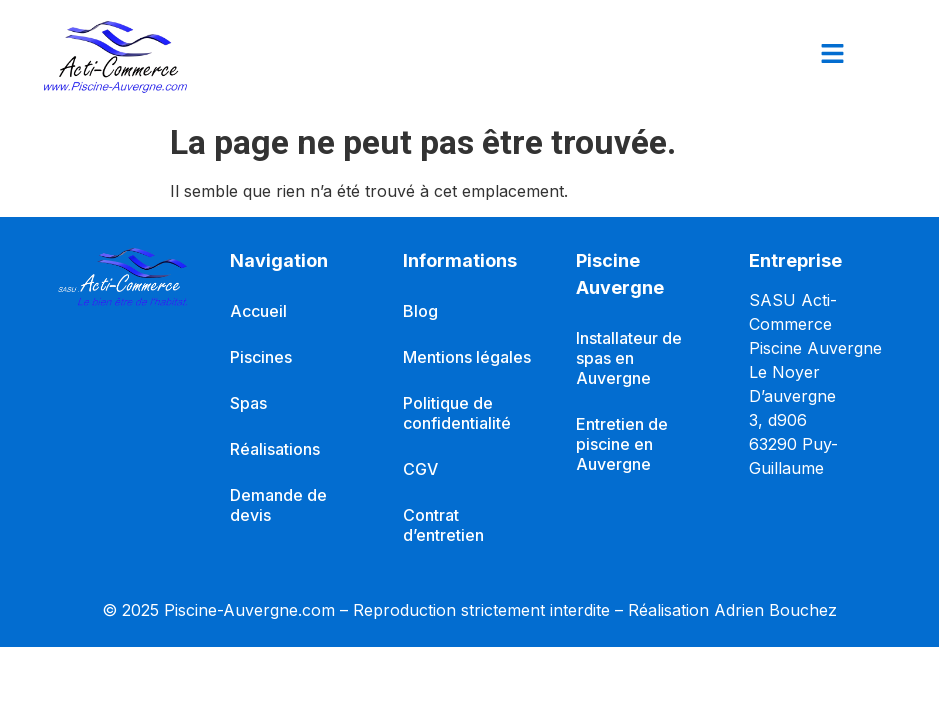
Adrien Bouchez (775, 610)
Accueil (258, 311)
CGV (420, 469)
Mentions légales (467, 357)
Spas (248, 403)
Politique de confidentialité (457, 413)
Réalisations (275, 449)
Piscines (261, 357)
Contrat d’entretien (443, 525)
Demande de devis (278, 505)
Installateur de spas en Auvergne (629, 358)
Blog (420, 311)
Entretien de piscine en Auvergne (622, 444)
